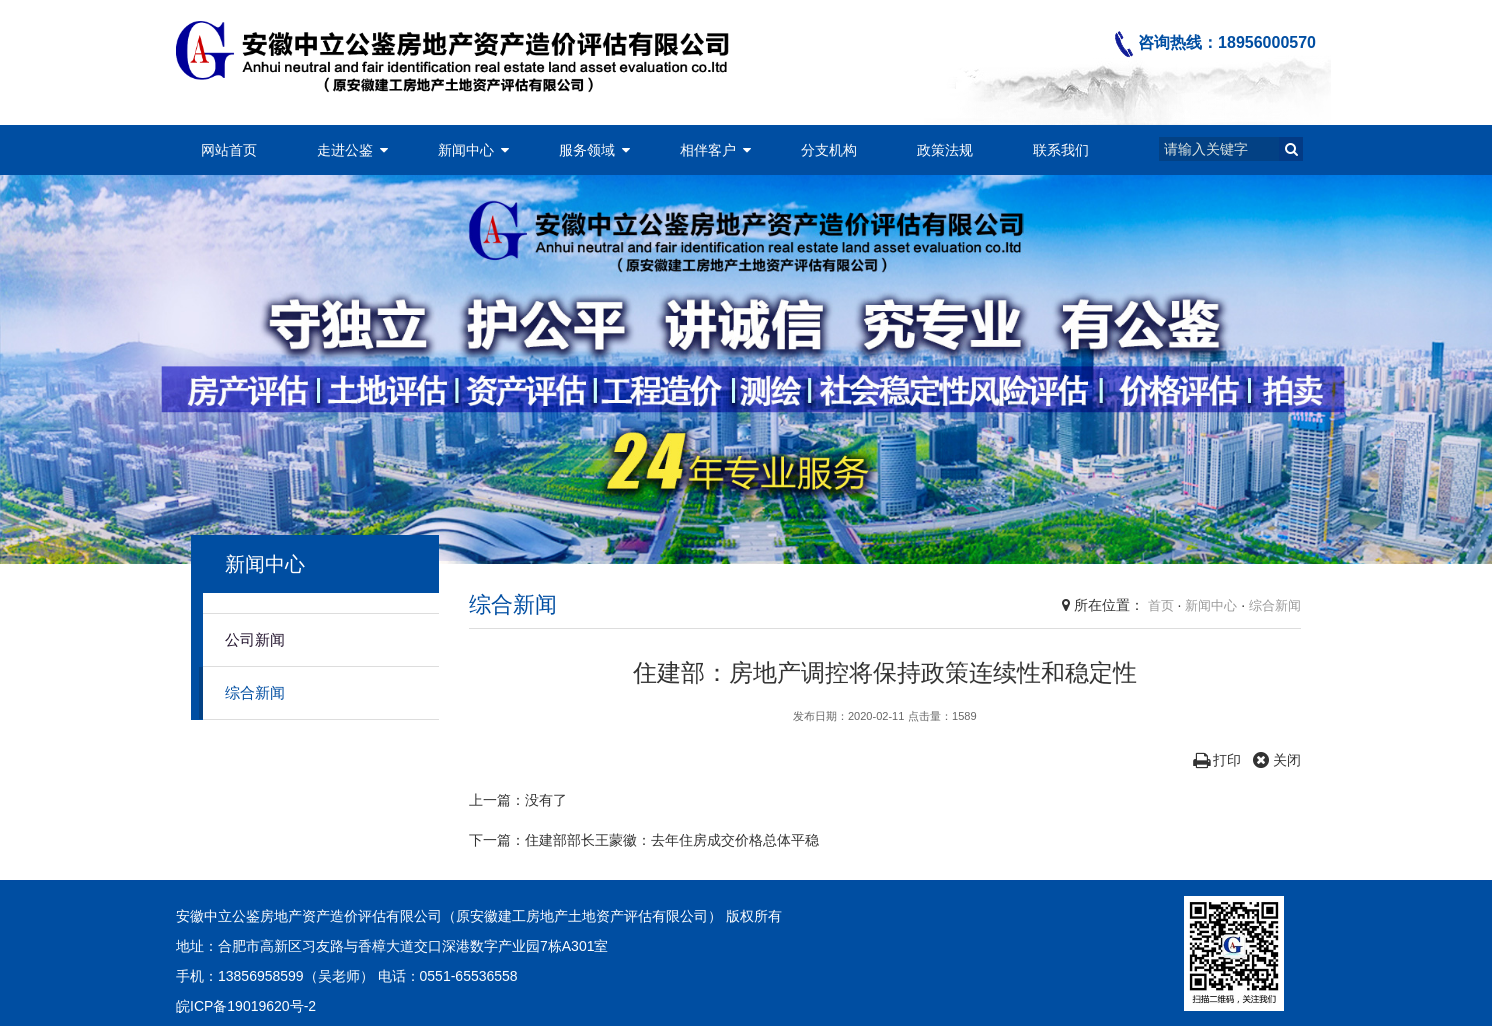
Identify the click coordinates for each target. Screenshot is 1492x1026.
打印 (1217, 760)
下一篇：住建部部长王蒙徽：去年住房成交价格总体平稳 (644, 840)
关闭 (1277, 760)
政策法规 (945, 150)
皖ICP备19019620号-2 (246, 1006)
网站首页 (229, 150)
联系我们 (1061, 150)
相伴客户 (708, 150)
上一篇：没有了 (518, 800)
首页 (1161, 605)
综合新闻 (255, 692)
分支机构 (829, 150)
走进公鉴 (345, 150)
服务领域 (587, 150)
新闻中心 (466, 150)
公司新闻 (255, 639)
